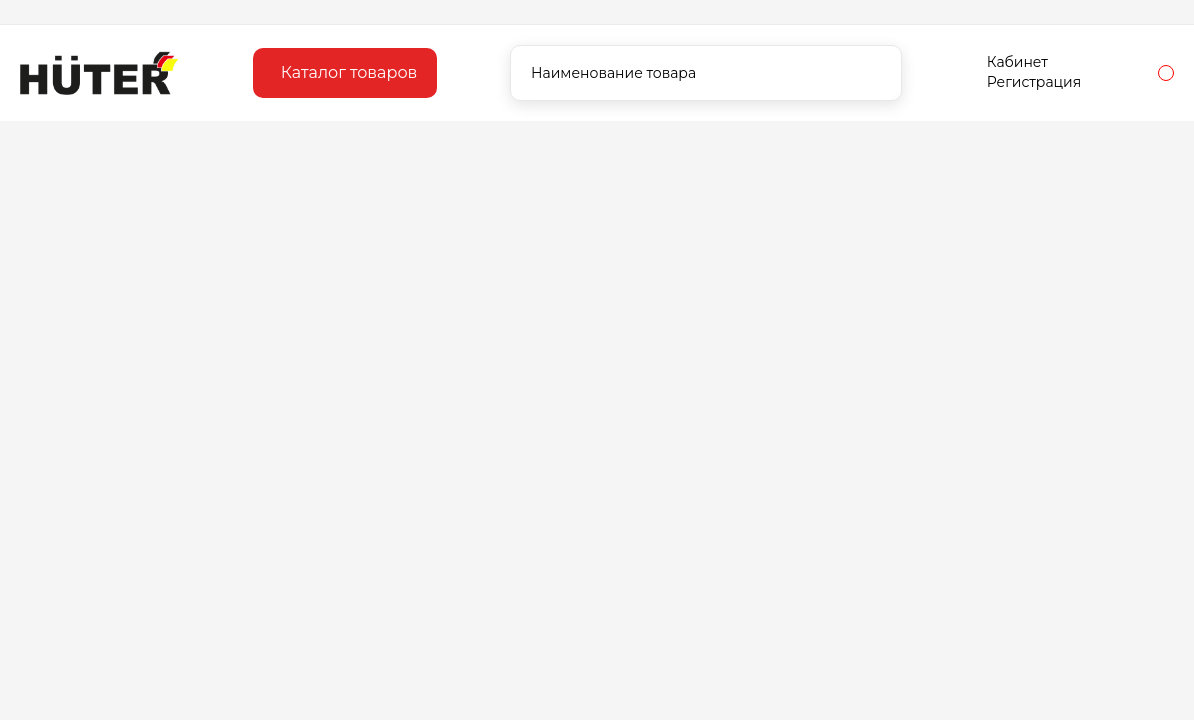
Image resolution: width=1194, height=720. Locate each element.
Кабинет (1017, 62)
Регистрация (1034, 82)
